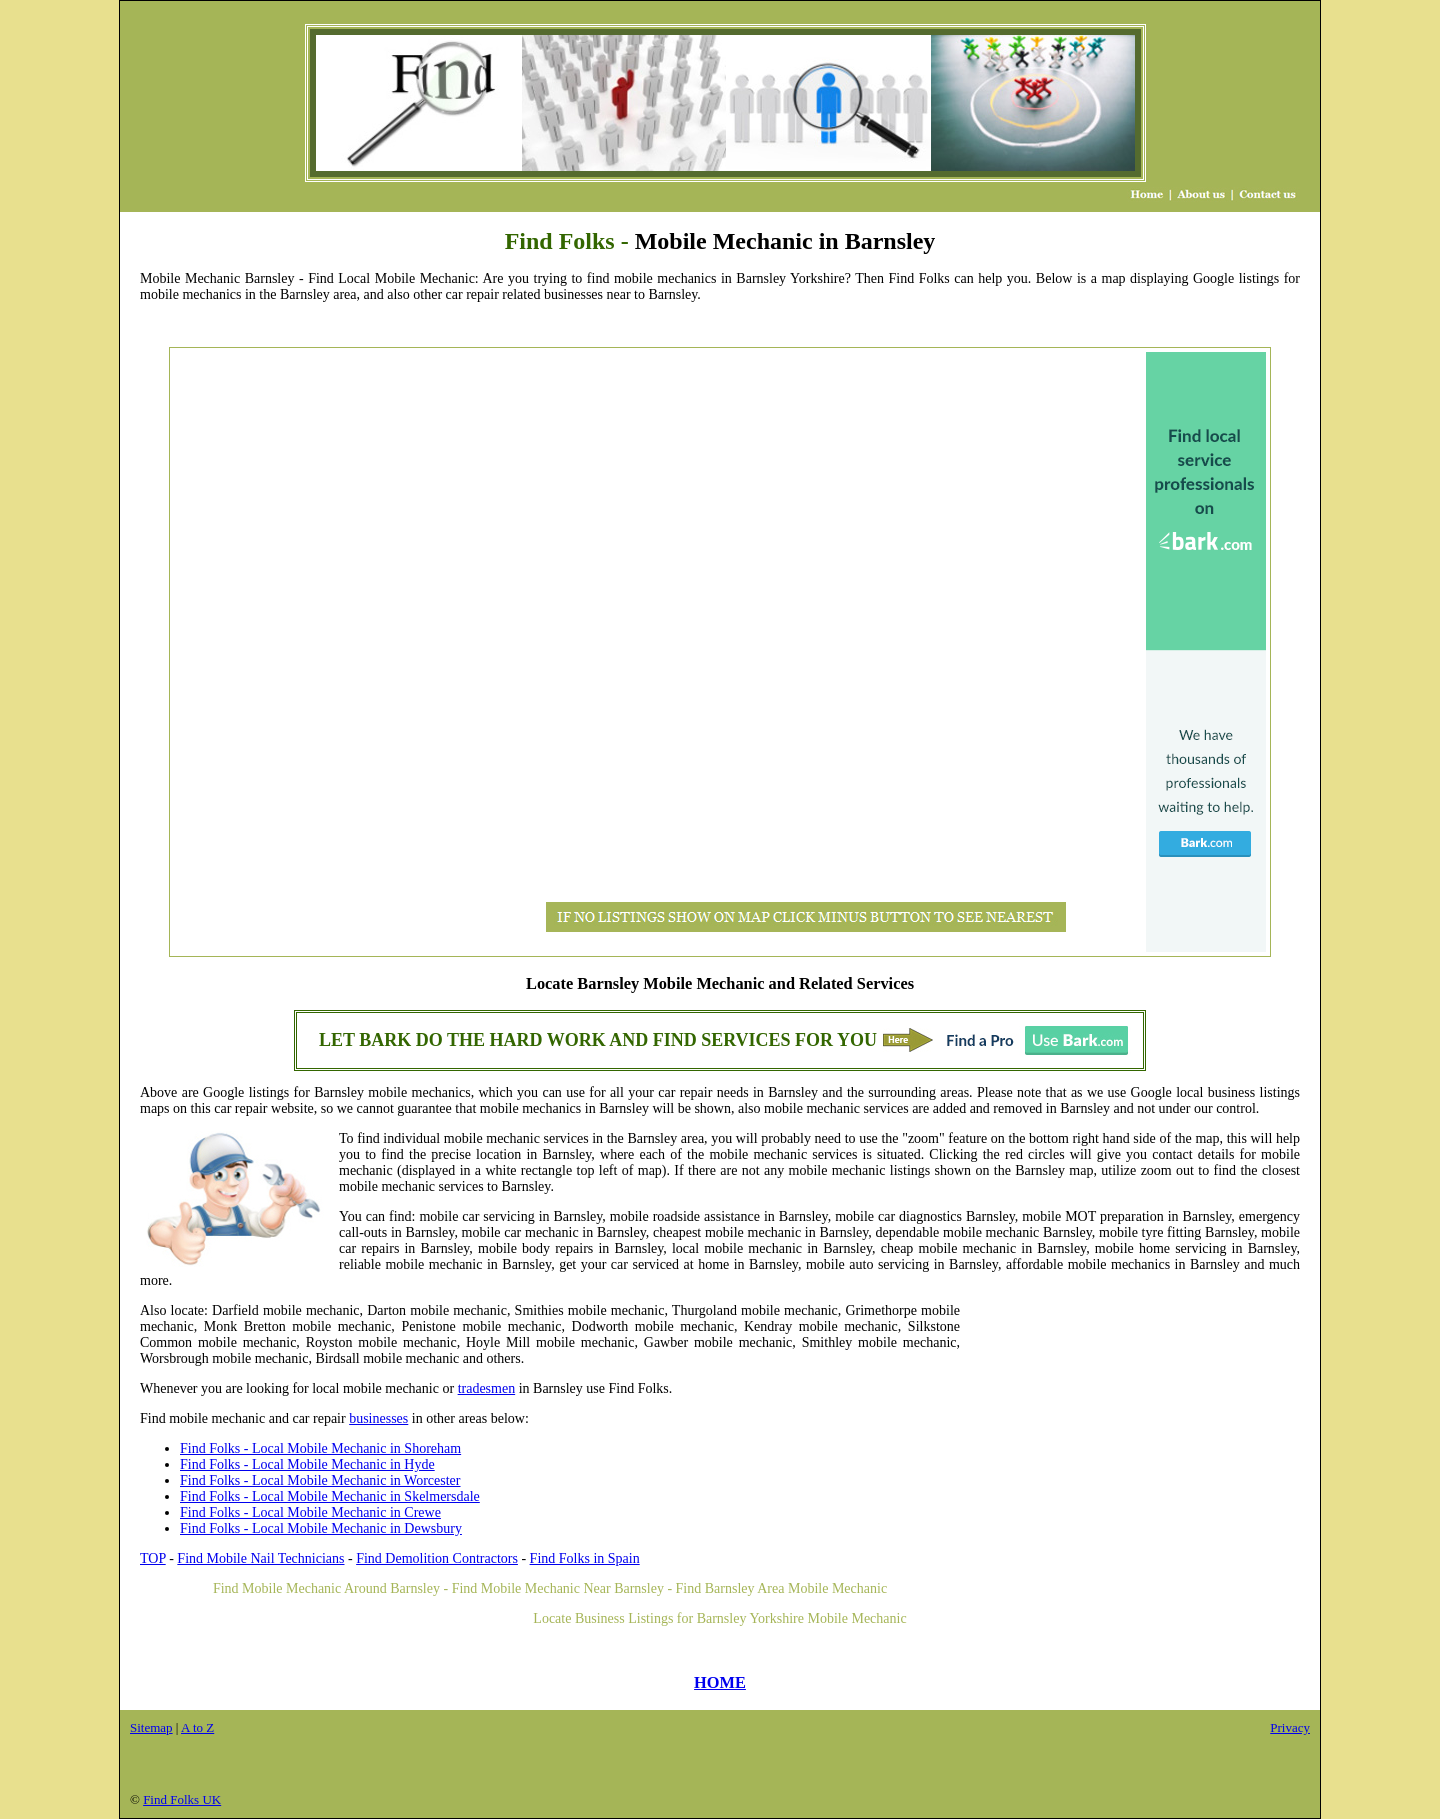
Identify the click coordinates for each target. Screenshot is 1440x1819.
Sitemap (151, 1727)
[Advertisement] (254, 652)
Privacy (1290, 1727)
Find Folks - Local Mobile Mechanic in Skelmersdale (330, 1496)
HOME (720, 1682)
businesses (378, 1418)
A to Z (197, 1727)
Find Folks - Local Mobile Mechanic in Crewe (310, 1512)
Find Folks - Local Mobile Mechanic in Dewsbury (321, 1528)
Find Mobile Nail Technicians (260, 1558)
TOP (153, 1558)
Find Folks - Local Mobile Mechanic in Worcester (320, 1480)
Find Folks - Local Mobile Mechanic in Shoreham (320, 1448)
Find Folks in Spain (585, 1558)
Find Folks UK (182, 1799)
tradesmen (487, 1388)
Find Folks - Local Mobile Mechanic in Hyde (307, 1464)
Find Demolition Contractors (437, 1558)
